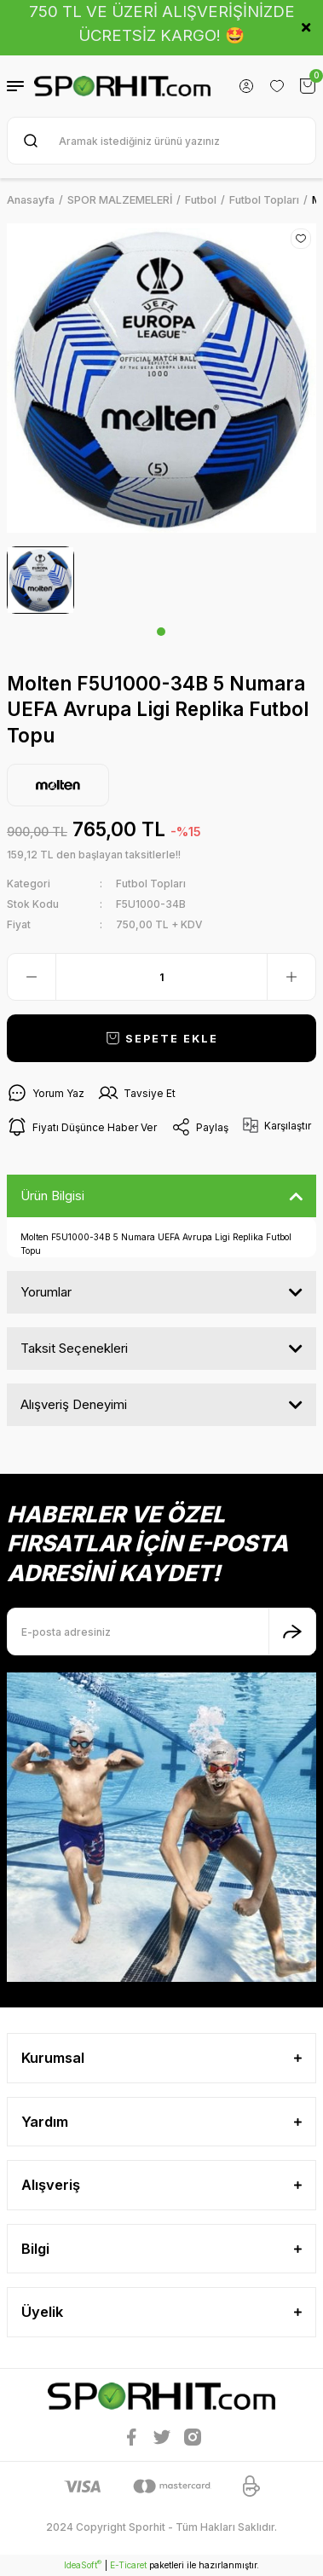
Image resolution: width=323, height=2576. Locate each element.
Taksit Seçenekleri (74, 1348)
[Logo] (122, 86)
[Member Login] (246, 86)
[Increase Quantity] (291, 977)
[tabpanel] (40, 580)
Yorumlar (46, 1292)
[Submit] (292, 1631)
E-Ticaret (128, 2565)
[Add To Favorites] (301, 238)
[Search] (161, 141)
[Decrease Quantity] (31, 977)
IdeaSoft (82, 2564)
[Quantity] (161, 977)
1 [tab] (161, 631)
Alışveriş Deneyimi (73, 1404)
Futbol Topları (151, 883)
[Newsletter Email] (161, 1631)
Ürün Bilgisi (52, 1195)
